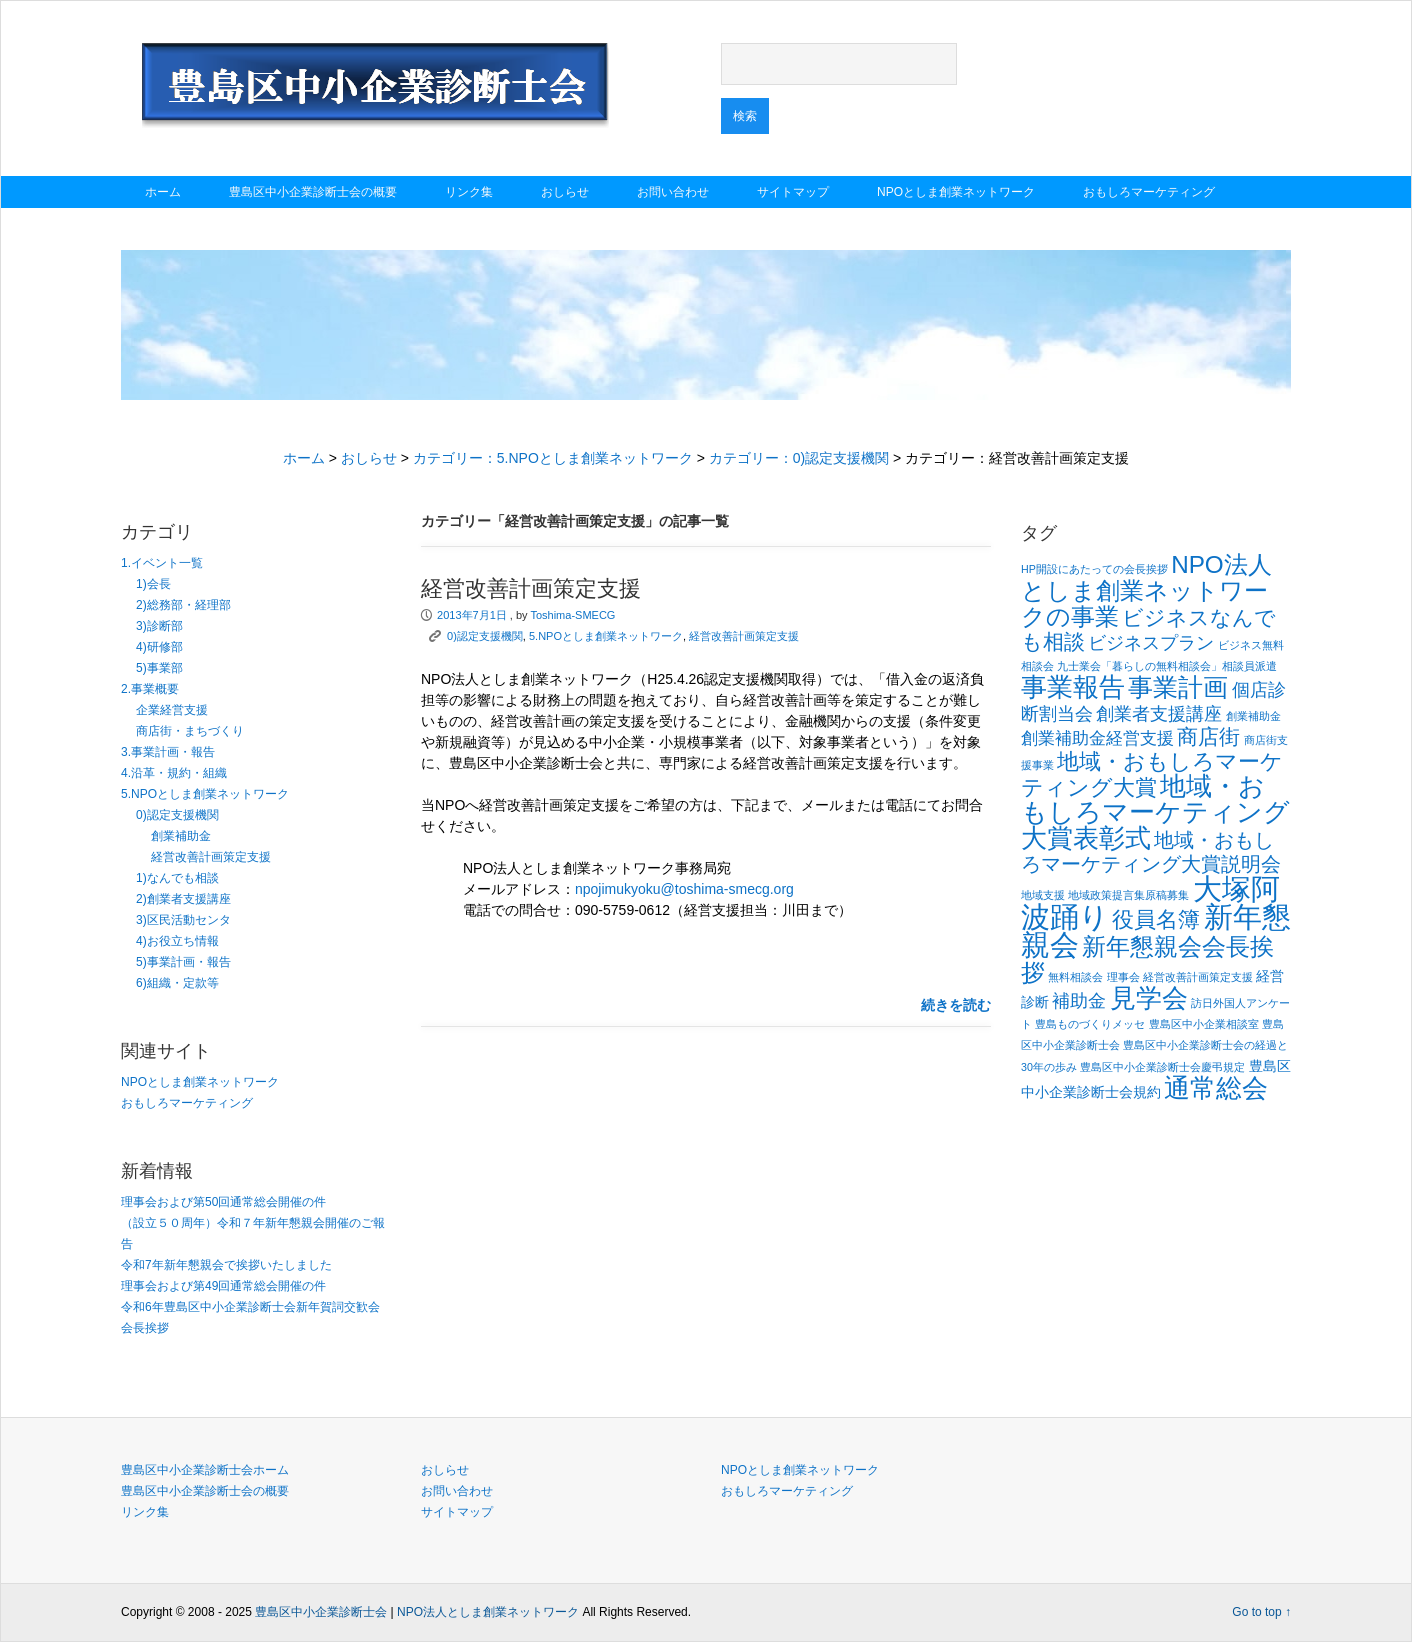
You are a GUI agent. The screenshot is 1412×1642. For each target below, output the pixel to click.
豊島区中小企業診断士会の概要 (313, 192)
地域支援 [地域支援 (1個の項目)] (1043, 895)
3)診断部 (159, 626)
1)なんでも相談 (177, 878)
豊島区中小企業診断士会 (321, 1612)
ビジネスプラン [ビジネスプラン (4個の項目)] (1151, 642)
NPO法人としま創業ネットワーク (488, 1612)
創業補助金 (181, 836)
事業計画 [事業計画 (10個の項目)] (1178, 687)
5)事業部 (159, 668)
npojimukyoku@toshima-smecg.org (684, 889)
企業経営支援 (172, 710)
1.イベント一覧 (162, 563)
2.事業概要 (150, 689)
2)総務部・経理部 (183, 605)
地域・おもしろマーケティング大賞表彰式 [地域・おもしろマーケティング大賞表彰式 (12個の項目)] (1155, 812)
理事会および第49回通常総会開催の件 (223, 1286)
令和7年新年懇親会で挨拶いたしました (226, 1265)
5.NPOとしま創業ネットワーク (205, 794)
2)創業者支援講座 (183, 899)
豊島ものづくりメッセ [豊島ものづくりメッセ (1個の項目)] (1090, 1024)
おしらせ (565, 192)
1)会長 (153, 584)
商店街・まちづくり (190, 731)
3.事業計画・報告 (168, 752)
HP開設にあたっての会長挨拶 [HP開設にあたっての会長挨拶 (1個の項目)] (1094, 569)
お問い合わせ (673, 192)
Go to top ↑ (1261, 1612)
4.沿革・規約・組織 (174, 773)
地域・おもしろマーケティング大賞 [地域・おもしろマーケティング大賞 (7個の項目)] (1152, 774)
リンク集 (469, 192)
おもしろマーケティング (1149, 192)
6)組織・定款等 (177, 983)
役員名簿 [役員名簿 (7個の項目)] (1156, 919)
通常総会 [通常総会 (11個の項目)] (1216, 1088)
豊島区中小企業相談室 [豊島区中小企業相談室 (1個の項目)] (1204, 1024)
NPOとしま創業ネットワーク (956, 192)
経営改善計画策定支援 (211, 857)
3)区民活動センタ (183, 920)
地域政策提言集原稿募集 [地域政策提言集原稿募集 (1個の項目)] (1128, 895)
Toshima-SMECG (572, 615)
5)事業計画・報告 (183, 962)
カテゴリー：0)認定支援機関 (799, 458)
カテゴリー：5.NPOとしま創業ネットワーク (553, 458)
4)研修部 (159, 647)
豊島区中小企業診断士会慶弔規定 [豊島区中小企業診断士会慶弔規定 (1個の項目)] (1162, 1067)
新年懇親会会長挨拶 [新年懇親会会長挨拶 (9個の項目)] (1147, 959)
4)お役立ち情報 (177, 941)
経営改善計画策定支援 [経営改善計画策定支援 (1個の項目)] (1198, 977)
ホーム (163, 192)
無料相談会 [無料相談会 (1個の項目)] (1075, 977)
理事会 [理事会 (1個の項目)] (1123, 977)
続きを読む (956, 1005)
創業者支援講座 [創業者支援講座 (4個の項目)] (1159, 713)
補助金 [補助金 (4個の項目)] (1079, 1000)
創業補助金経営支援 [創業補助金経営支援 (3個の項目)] (1097, 738)
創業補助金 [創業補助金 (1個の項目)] (1253, 716)
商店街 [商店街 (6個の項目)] (1208, 737)
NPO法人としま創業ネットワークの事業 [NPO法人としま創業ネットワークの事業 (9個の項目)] (1146, 590)
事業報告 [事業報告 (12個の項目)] (1073, 687)
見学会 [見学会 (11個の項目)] (1149, 998)
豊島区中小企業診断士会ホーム (205, 1470)
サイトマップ (793, 192)
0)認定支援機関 (177, 815)
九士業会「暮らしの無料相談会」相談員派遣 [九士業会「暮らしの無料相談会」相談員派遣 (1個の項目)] (1167, 666)
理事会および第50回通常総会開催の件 (223, 1202)
